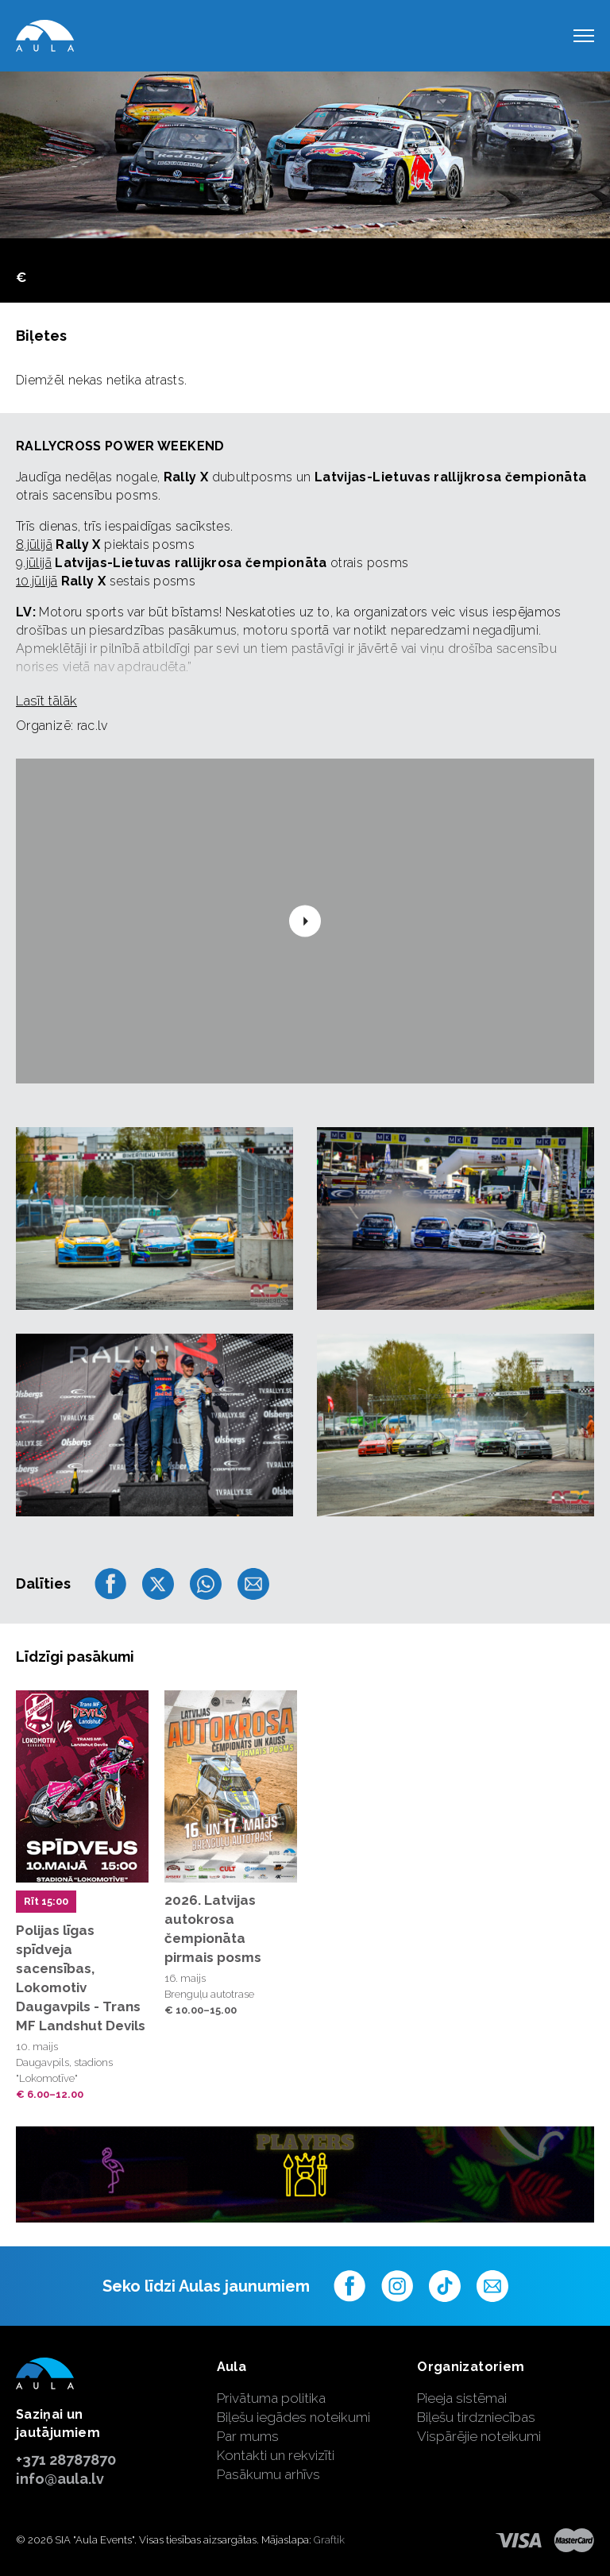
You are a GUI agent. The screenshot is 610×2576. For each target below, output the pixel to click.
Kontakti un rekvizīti (275, 2455)
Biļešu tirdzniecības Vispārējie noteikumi (479, 2426)
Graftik (329, 2540)
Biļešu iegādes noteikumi (293, 2417)
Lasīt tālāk (46, 701)
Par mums (248, 2436)
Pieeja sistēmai (462, 2398)
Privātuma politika (271, 2398)
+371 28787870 (66, 2459)
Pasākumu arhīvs (268, 2474)
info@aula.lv (60, 2478)
